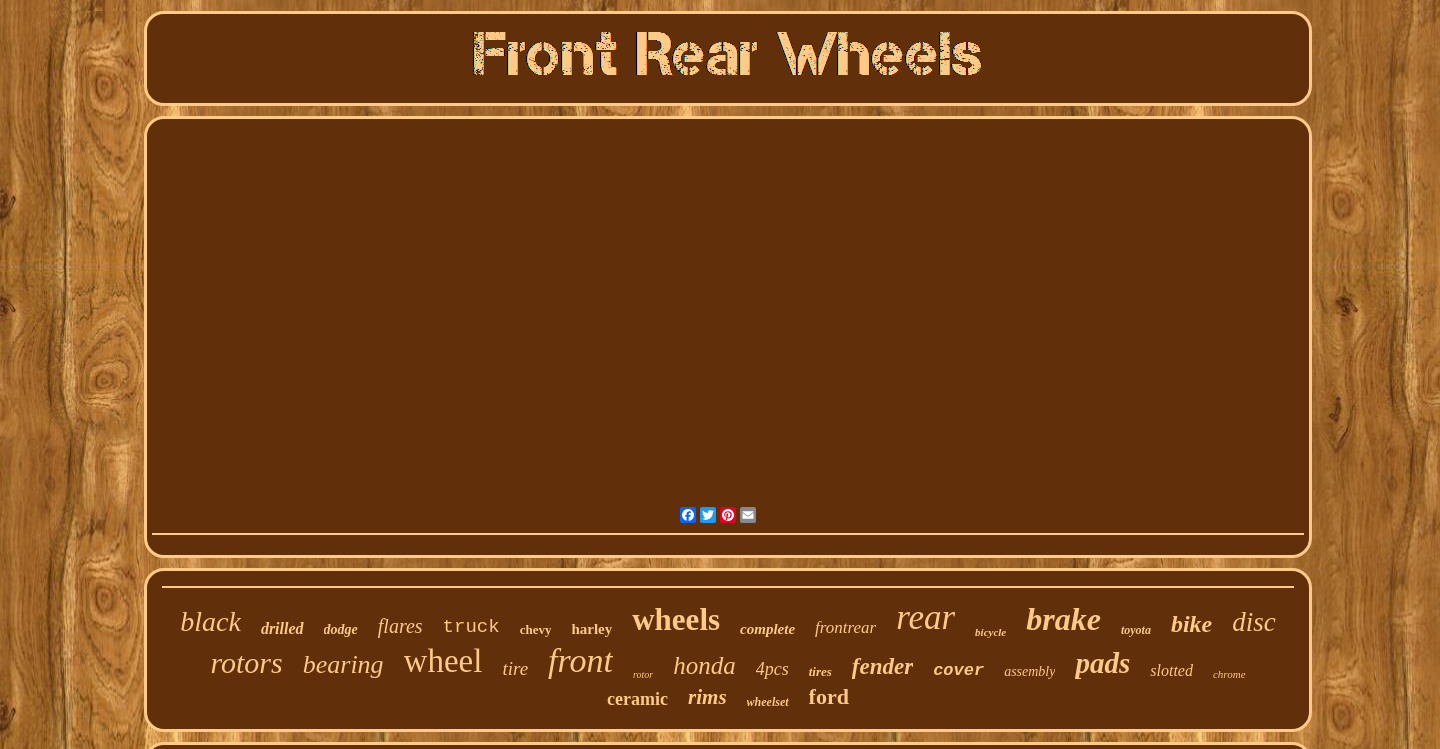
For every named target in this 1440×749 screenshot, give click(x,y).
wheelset (768, 702)
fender (882, 666)
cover (958, 670)
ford (829, 696)
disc (1254, 622)
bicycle (990, 632)
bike (1191, 624)
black (210, 621)
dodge (341, 629)
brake (1063, 619)
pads (1102, 663)
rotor (643, 674)
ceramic (637, 699)
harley (591, 629)
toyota (1136, 630)
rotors (246, 662)
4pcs (772, 669)
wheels (676, 619)
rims (707, 697)
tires (820, 671)
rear (925, 617)
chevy (536, 629)
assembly (1029, 671)
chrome (1229, 674)
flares (400, 626)
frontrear (845, 627)
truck (471, 627)
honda (704, 665)
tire (515, 668)
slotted (1171, 670)
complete (767, 629)
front (580, 660)
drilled (282, 628)
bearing (343, 664)
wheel (443, 661)
